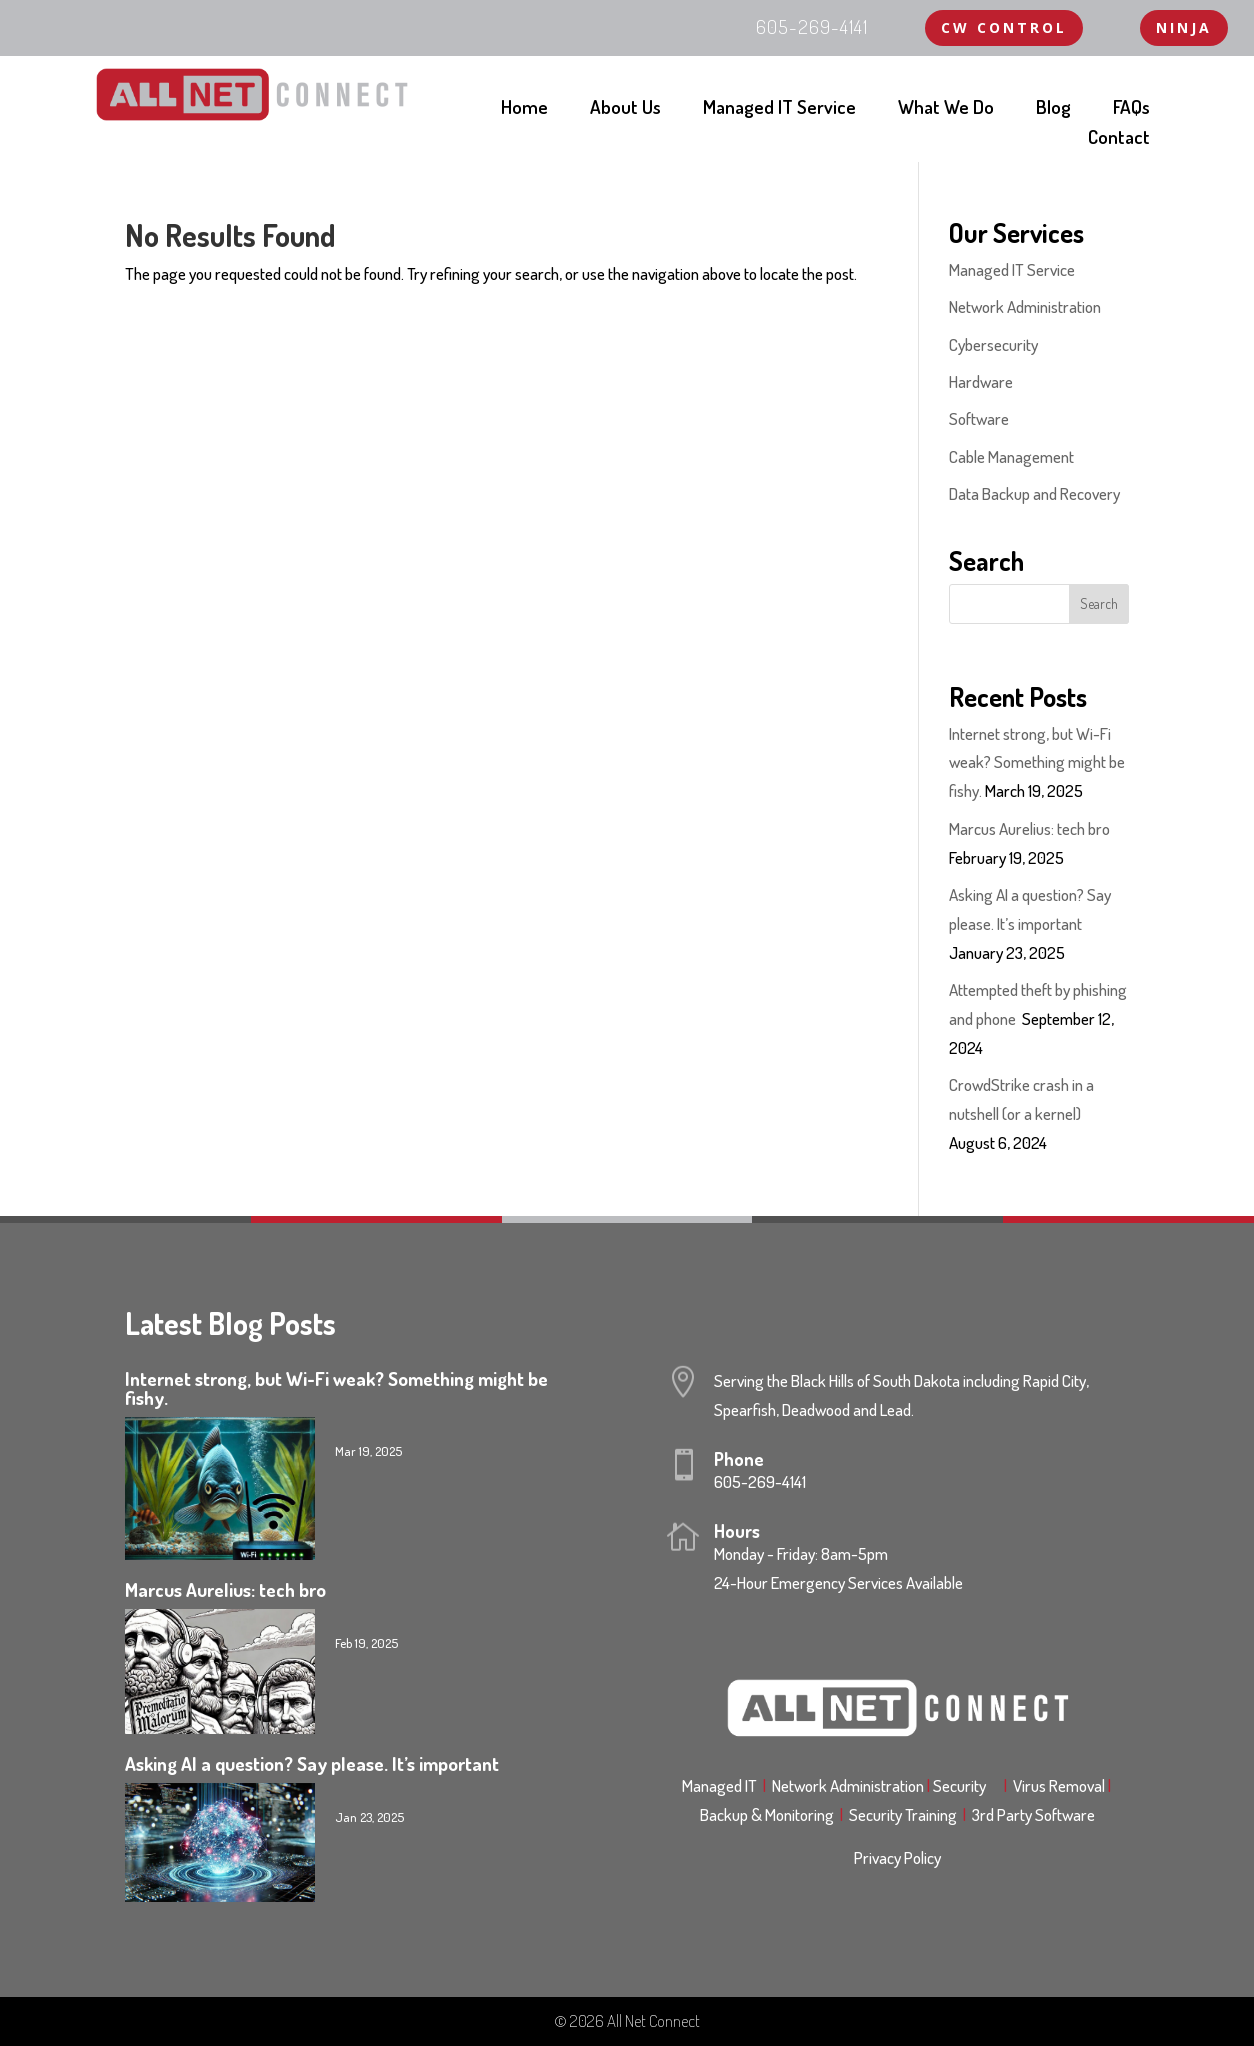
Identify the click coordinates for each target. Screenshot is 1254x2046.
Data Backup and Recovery (1034, 493)
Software (979, 418)
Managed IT (719, 1785)
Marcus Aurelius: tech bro (1029, 828)
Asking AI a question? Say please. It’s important (312, 1763)
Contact (1119, 139)
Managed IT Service (779, 109)
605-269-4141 (760, 1481)
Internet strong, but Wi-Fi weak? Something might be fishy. (1037, 762)
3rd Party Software (1033, 1814)
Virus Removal (1063, 1785)
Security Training (906, 1814)
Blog (1053, 109)
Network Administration (1025, 306)
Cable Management (1011, 456)
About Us (625, 109)
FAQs (1131, 109)
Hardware (981, 381)
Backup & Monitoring (774, 1814)
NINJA (1184, 27)
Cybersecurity (993, 344)
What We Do (946, 109)
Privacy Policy (897, 1857)
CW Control (1004, 27)
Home (524, 109)
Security (965, 1785)
